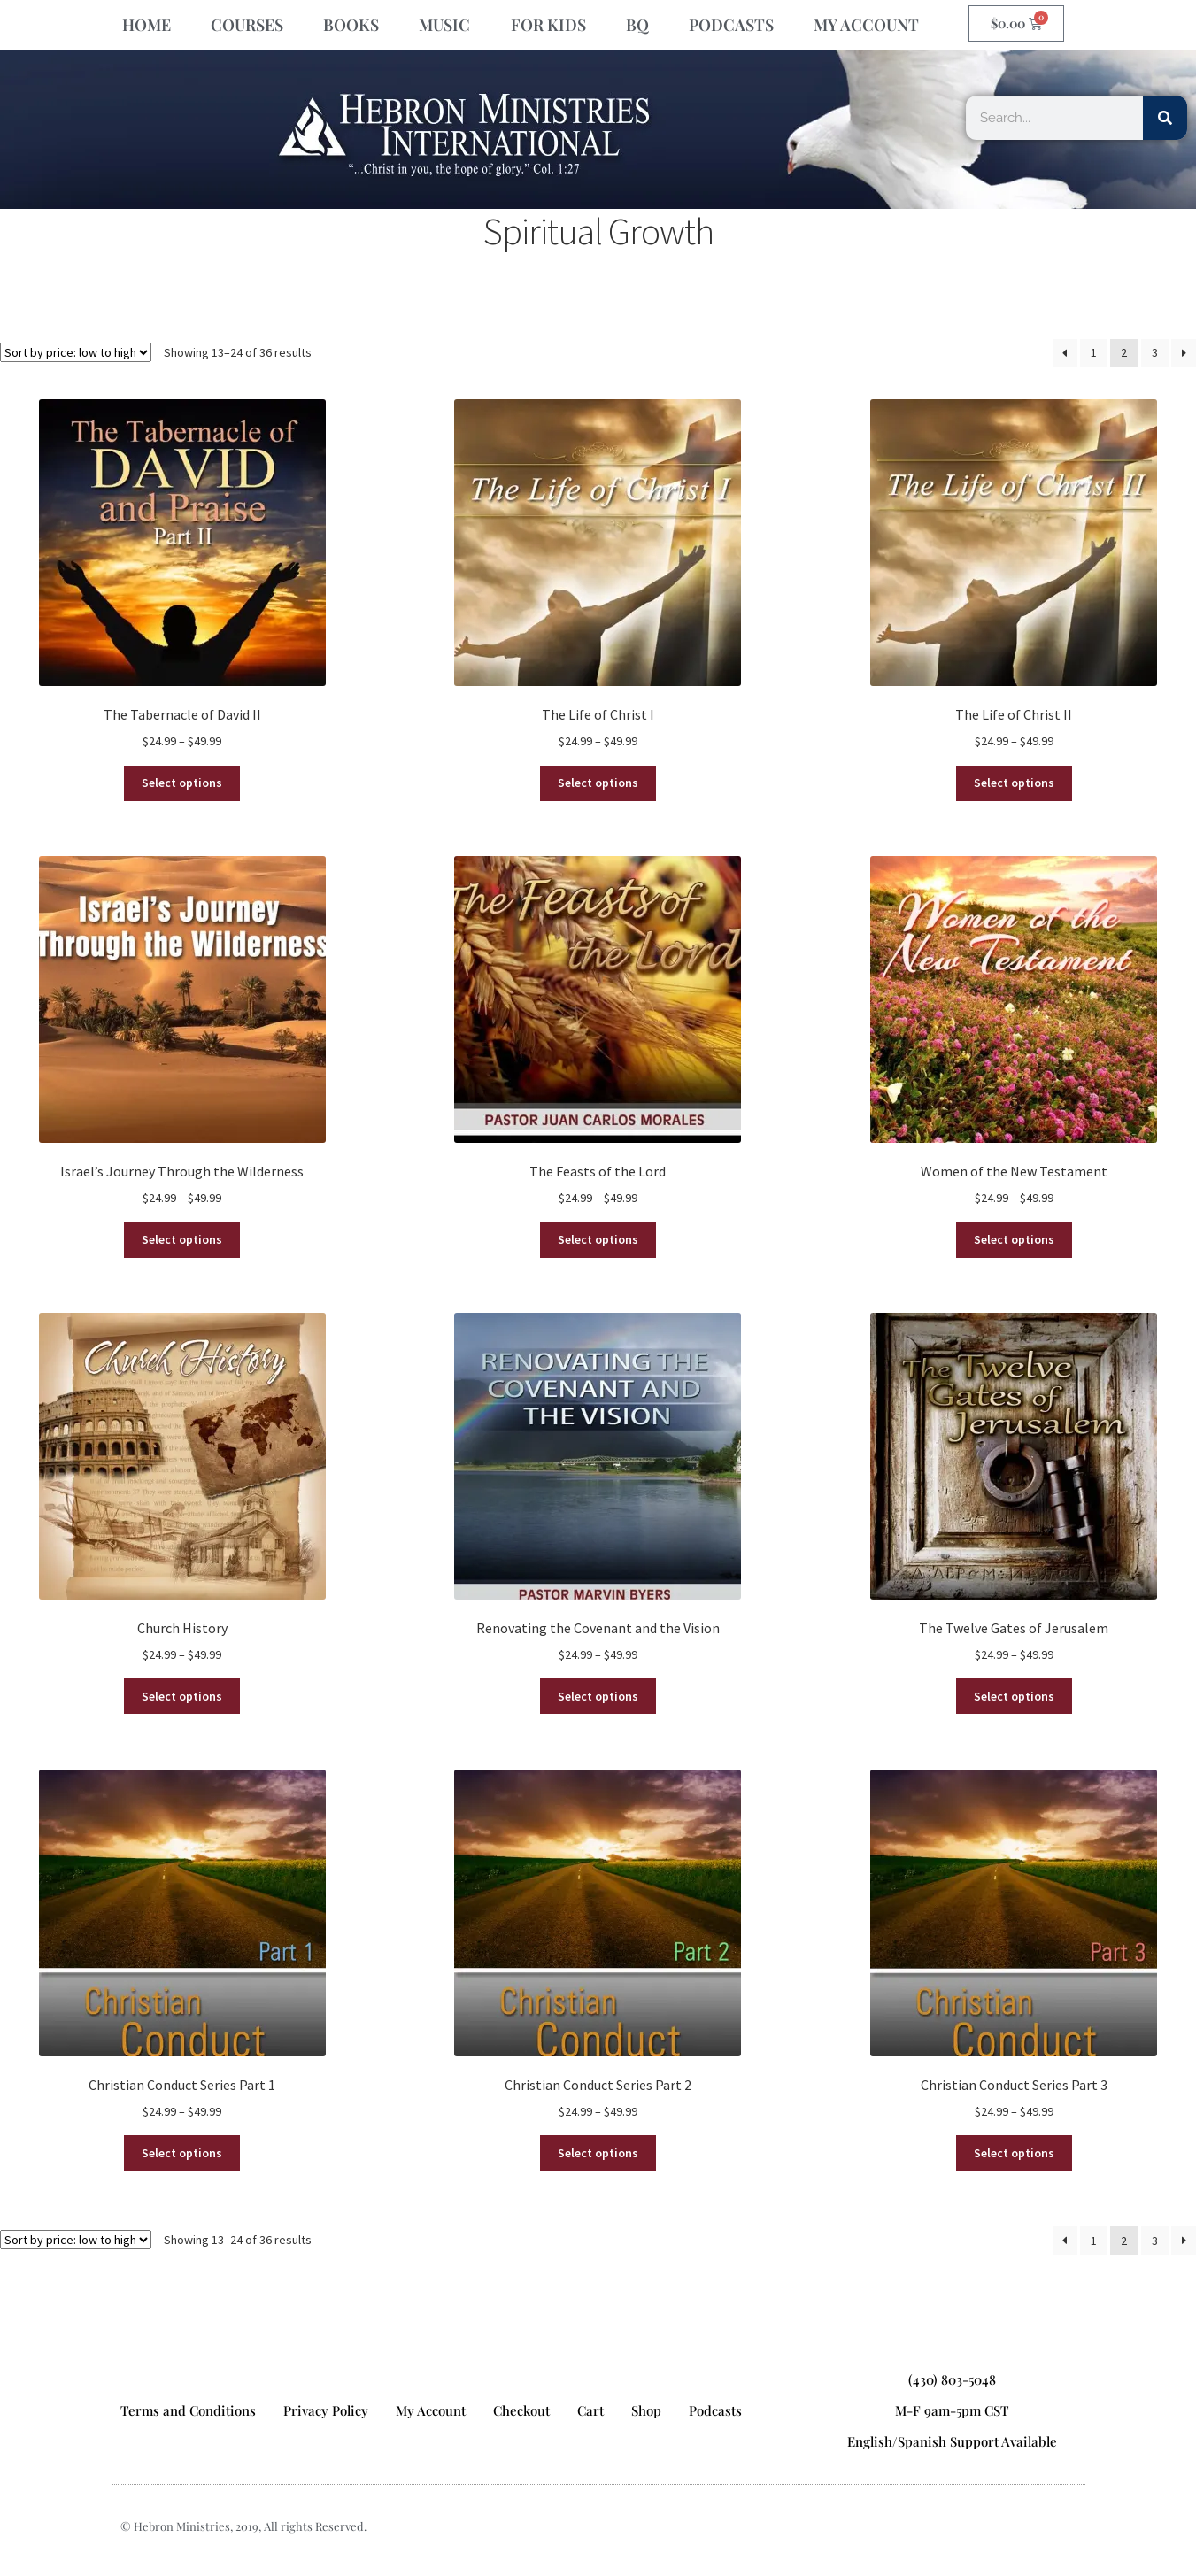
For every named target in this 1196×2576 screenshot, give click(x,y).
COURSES (247, 24)
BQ (637, 24)
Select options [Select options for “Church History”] (182, 1696)
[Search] (1165, 118)
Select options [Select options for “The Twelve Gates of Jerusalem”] (1014, 1696)
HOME (146, 24)
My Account (431, 2410)
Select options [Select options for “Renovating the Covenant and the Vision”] (598, 1696)
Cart (590, 2410)
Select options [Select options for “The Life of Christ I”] (598, 783)
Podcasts (715, 2410)
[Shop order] (75, 352)
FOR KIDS (548, 24)
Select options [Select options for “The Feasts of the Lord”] (598, 1239)
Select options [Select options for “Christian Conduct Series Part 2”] (598, 2153)
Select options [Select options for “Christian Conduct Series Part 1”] (182, 2153)
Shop (646, 2410)
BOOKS (351, 24)
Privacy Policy (325, 2410)
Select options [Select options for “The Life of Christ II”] (1014, 783)
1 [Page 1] (1094, 352)
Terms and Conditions (188, 2410)
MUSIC (444, 24)
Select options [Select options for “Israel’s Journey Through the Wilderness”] (182, 1239)
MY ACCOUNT (866, 24)
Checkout (521, 2410)
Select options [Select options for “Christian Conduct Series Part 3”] (1014, 2153)
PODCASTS (731, 24)
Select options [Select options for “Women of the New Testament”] (1014, 1239)
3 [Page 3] (1155, 352)
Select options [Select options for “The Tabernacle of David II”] (182, 783)
